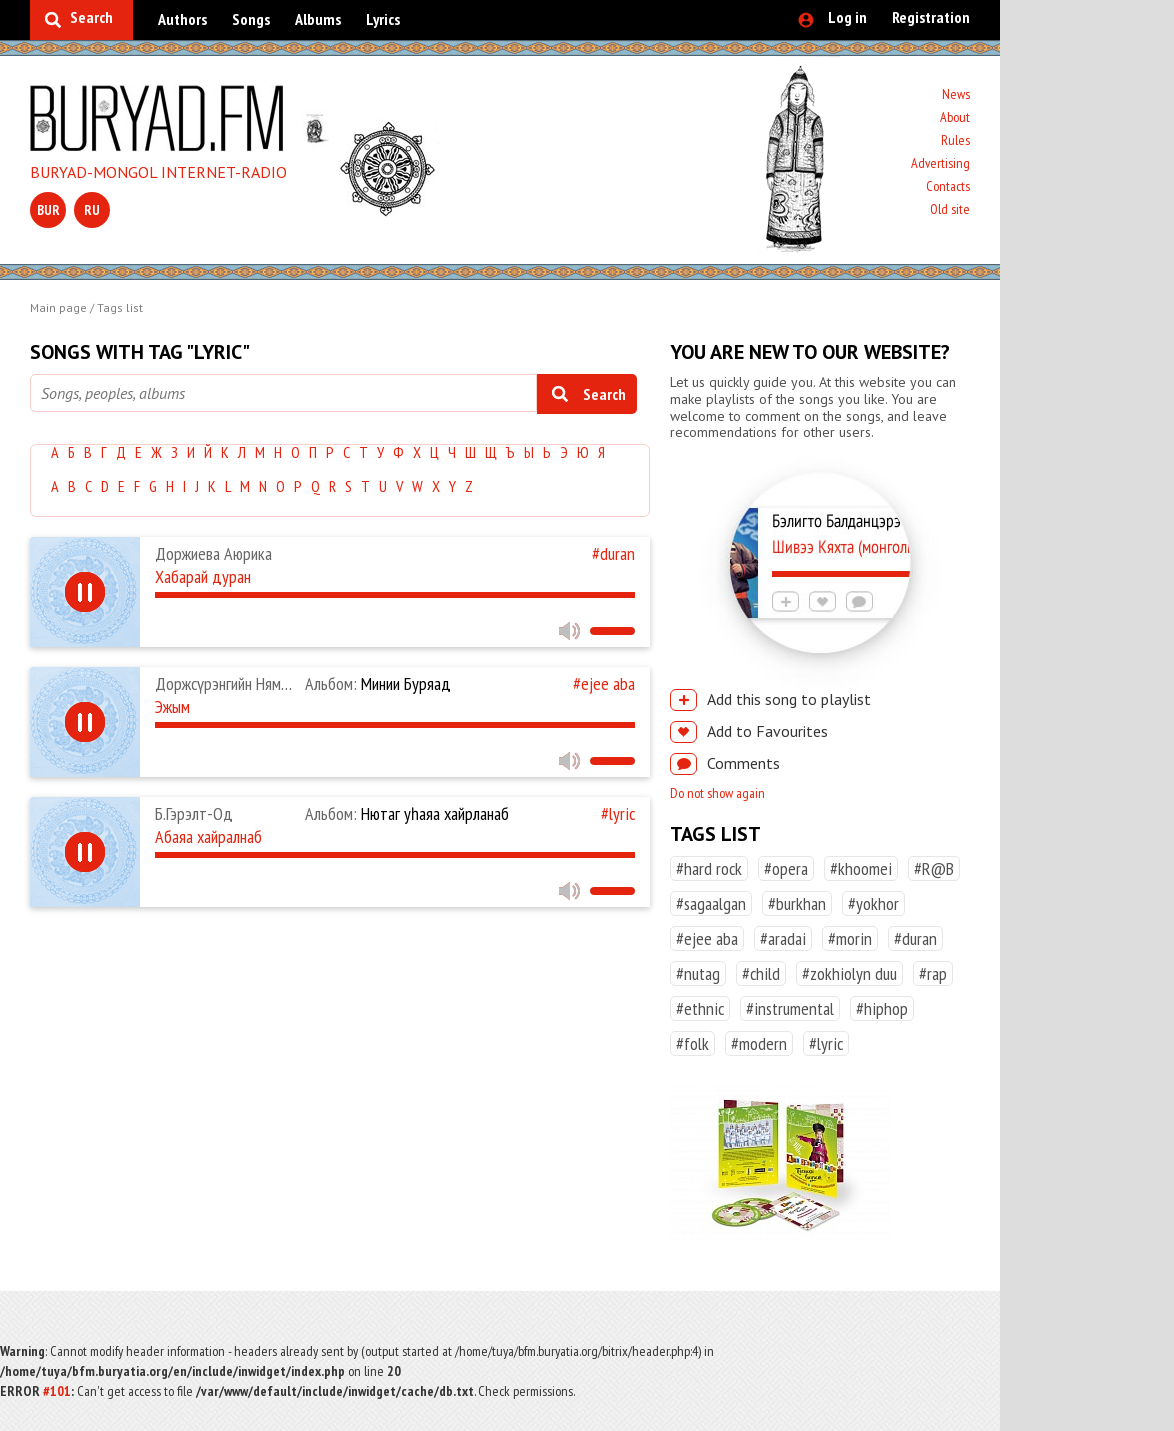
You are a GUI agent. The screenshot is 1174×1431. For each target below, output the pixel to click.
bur (48, 210)
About (955, 117)
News (956, 94)
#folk (692, 1043)
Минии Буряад (378, 683)
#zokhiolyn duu (849, 973)
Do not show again (717, 793)
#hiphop (882, 1008)
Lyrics (383, 19)
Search (91, 17)
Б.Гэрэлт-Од (194, 813)
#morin (850, 938)
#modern (759, 1043)
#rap (933, 973)
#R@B (934, 868)
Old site (950, 209)
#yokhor (873, 903)
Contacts (948, 186)
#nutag (698, 973)
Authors (182, 19)
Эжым (172, 706)
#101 (57, 1391)
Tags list (120, 307)
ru (92, 210)
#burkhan (797, 903)
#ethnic (700, 1008)
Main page (58, 307)
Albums (318, 19)
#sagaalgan (711, 903)
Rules (955, 140)
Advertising (940, 163)
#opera (786, 868)
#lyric (618, 813)
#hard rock (709, 868)
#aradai (783, 938)
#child (761, 973)
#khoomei (861, 868)
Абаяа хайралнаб (208, 836)
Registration (931, 17)
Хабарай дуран (203, 576)
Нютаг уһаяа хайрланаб (407, 813)
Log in (847, 17)
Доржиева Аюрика (213, 553)
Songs (251, 19)
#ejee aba (604, 683)
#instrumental (790, 1008)
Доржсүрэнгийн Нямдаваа (237, 683)
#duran (613, 553)
